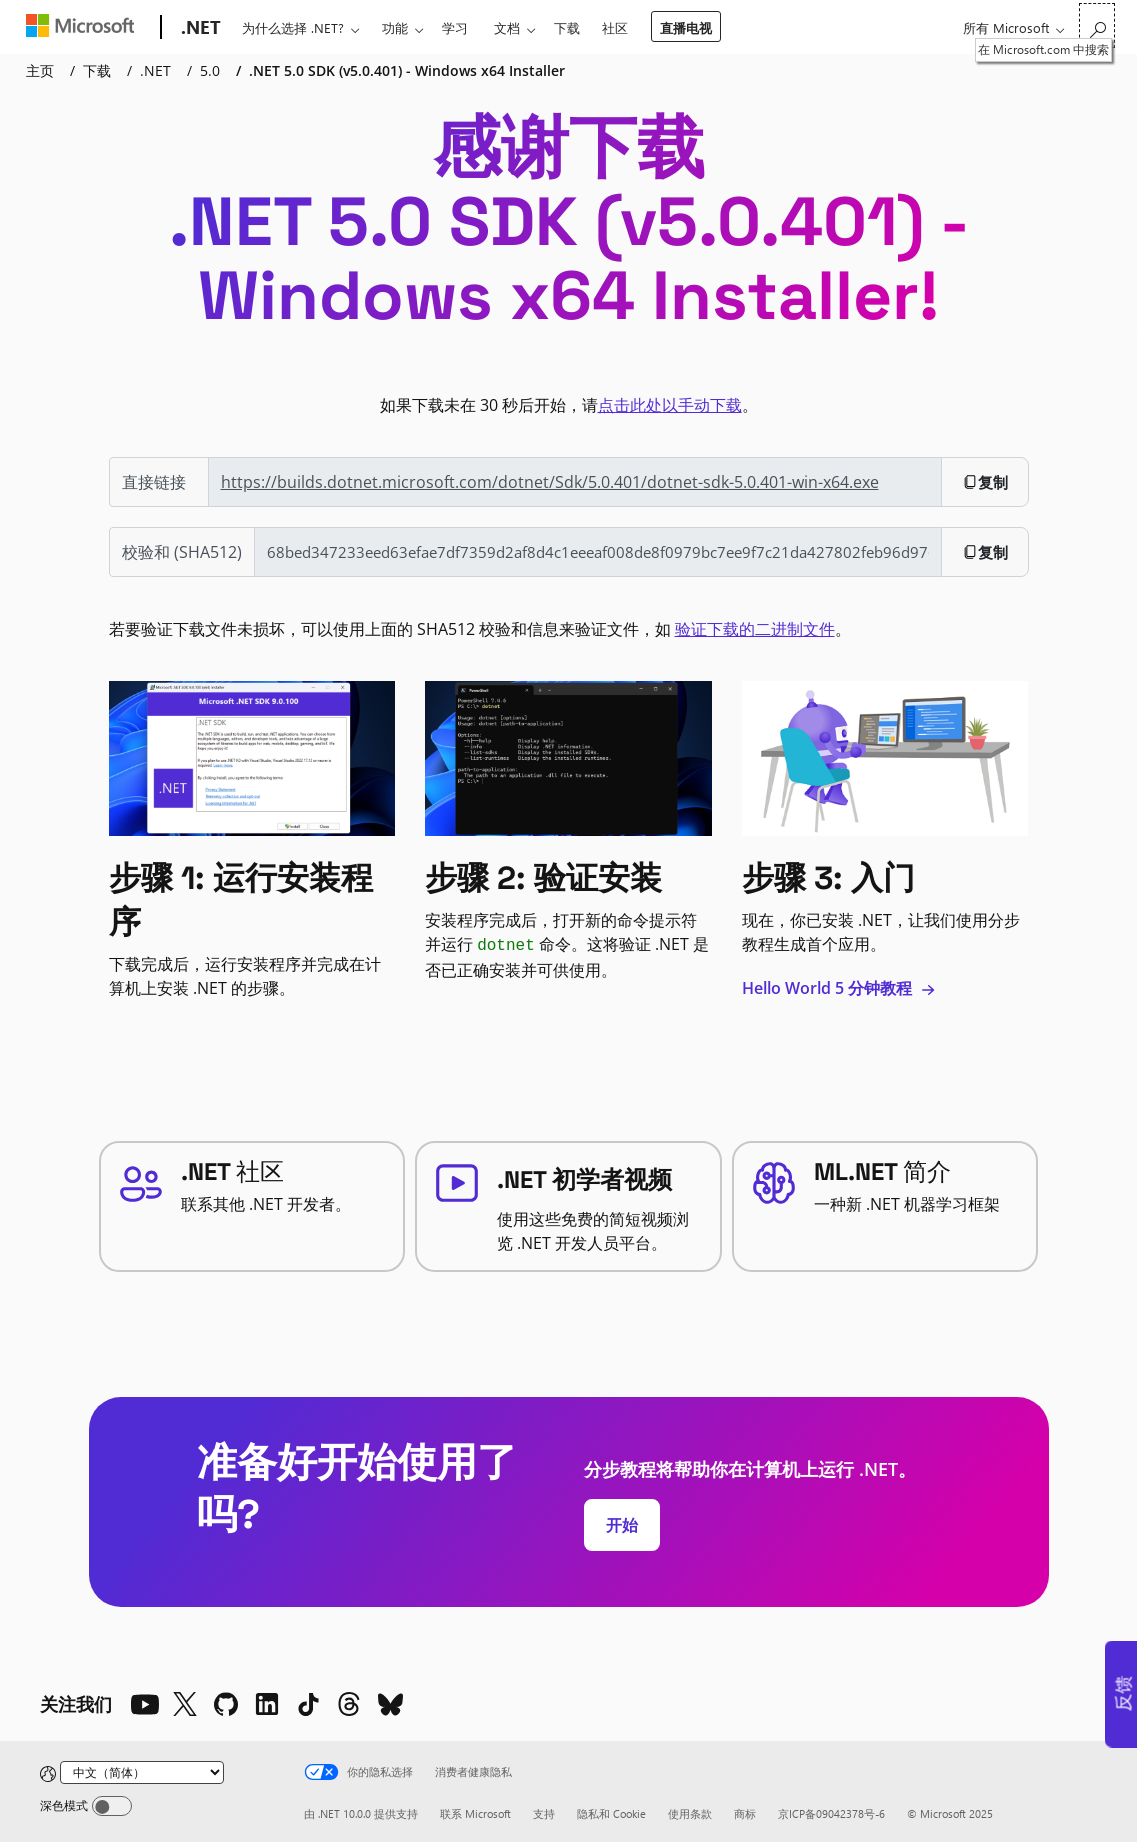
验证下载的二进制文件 (755, 629)
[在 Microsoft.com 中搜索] (1097, 25)
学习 (455, 27)
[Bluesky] (390, 1704)
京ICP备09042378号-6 (831, 1813)
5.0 (210, 70)
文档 (507, 27)
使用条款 (690, 1813)
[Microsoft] (84, 28)
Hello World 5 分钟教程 (839, 988)
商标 (745, 1813)
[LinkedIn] (267, 1704)
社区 (615, 27)
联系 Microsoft (475, 1813)
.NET (155, 70)
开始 (622, 1525)
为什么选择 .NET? (293, 27)
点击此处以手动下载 (670, 405)
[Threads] (349, 1704)
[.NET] (199, 28)
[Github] (226, 1704)
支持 (544, 1813)
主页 (40, 70)
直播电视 (686, 27)
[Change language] (142, 1772)
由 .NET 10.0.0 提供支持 (361, 1813)
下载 (567, 27)
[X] (185, 1704)
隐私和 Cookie (611, 1813)
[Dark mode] (112, 1806)
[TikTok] (308, 1704)
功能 (395, 27)
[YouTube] (144, 1704)
